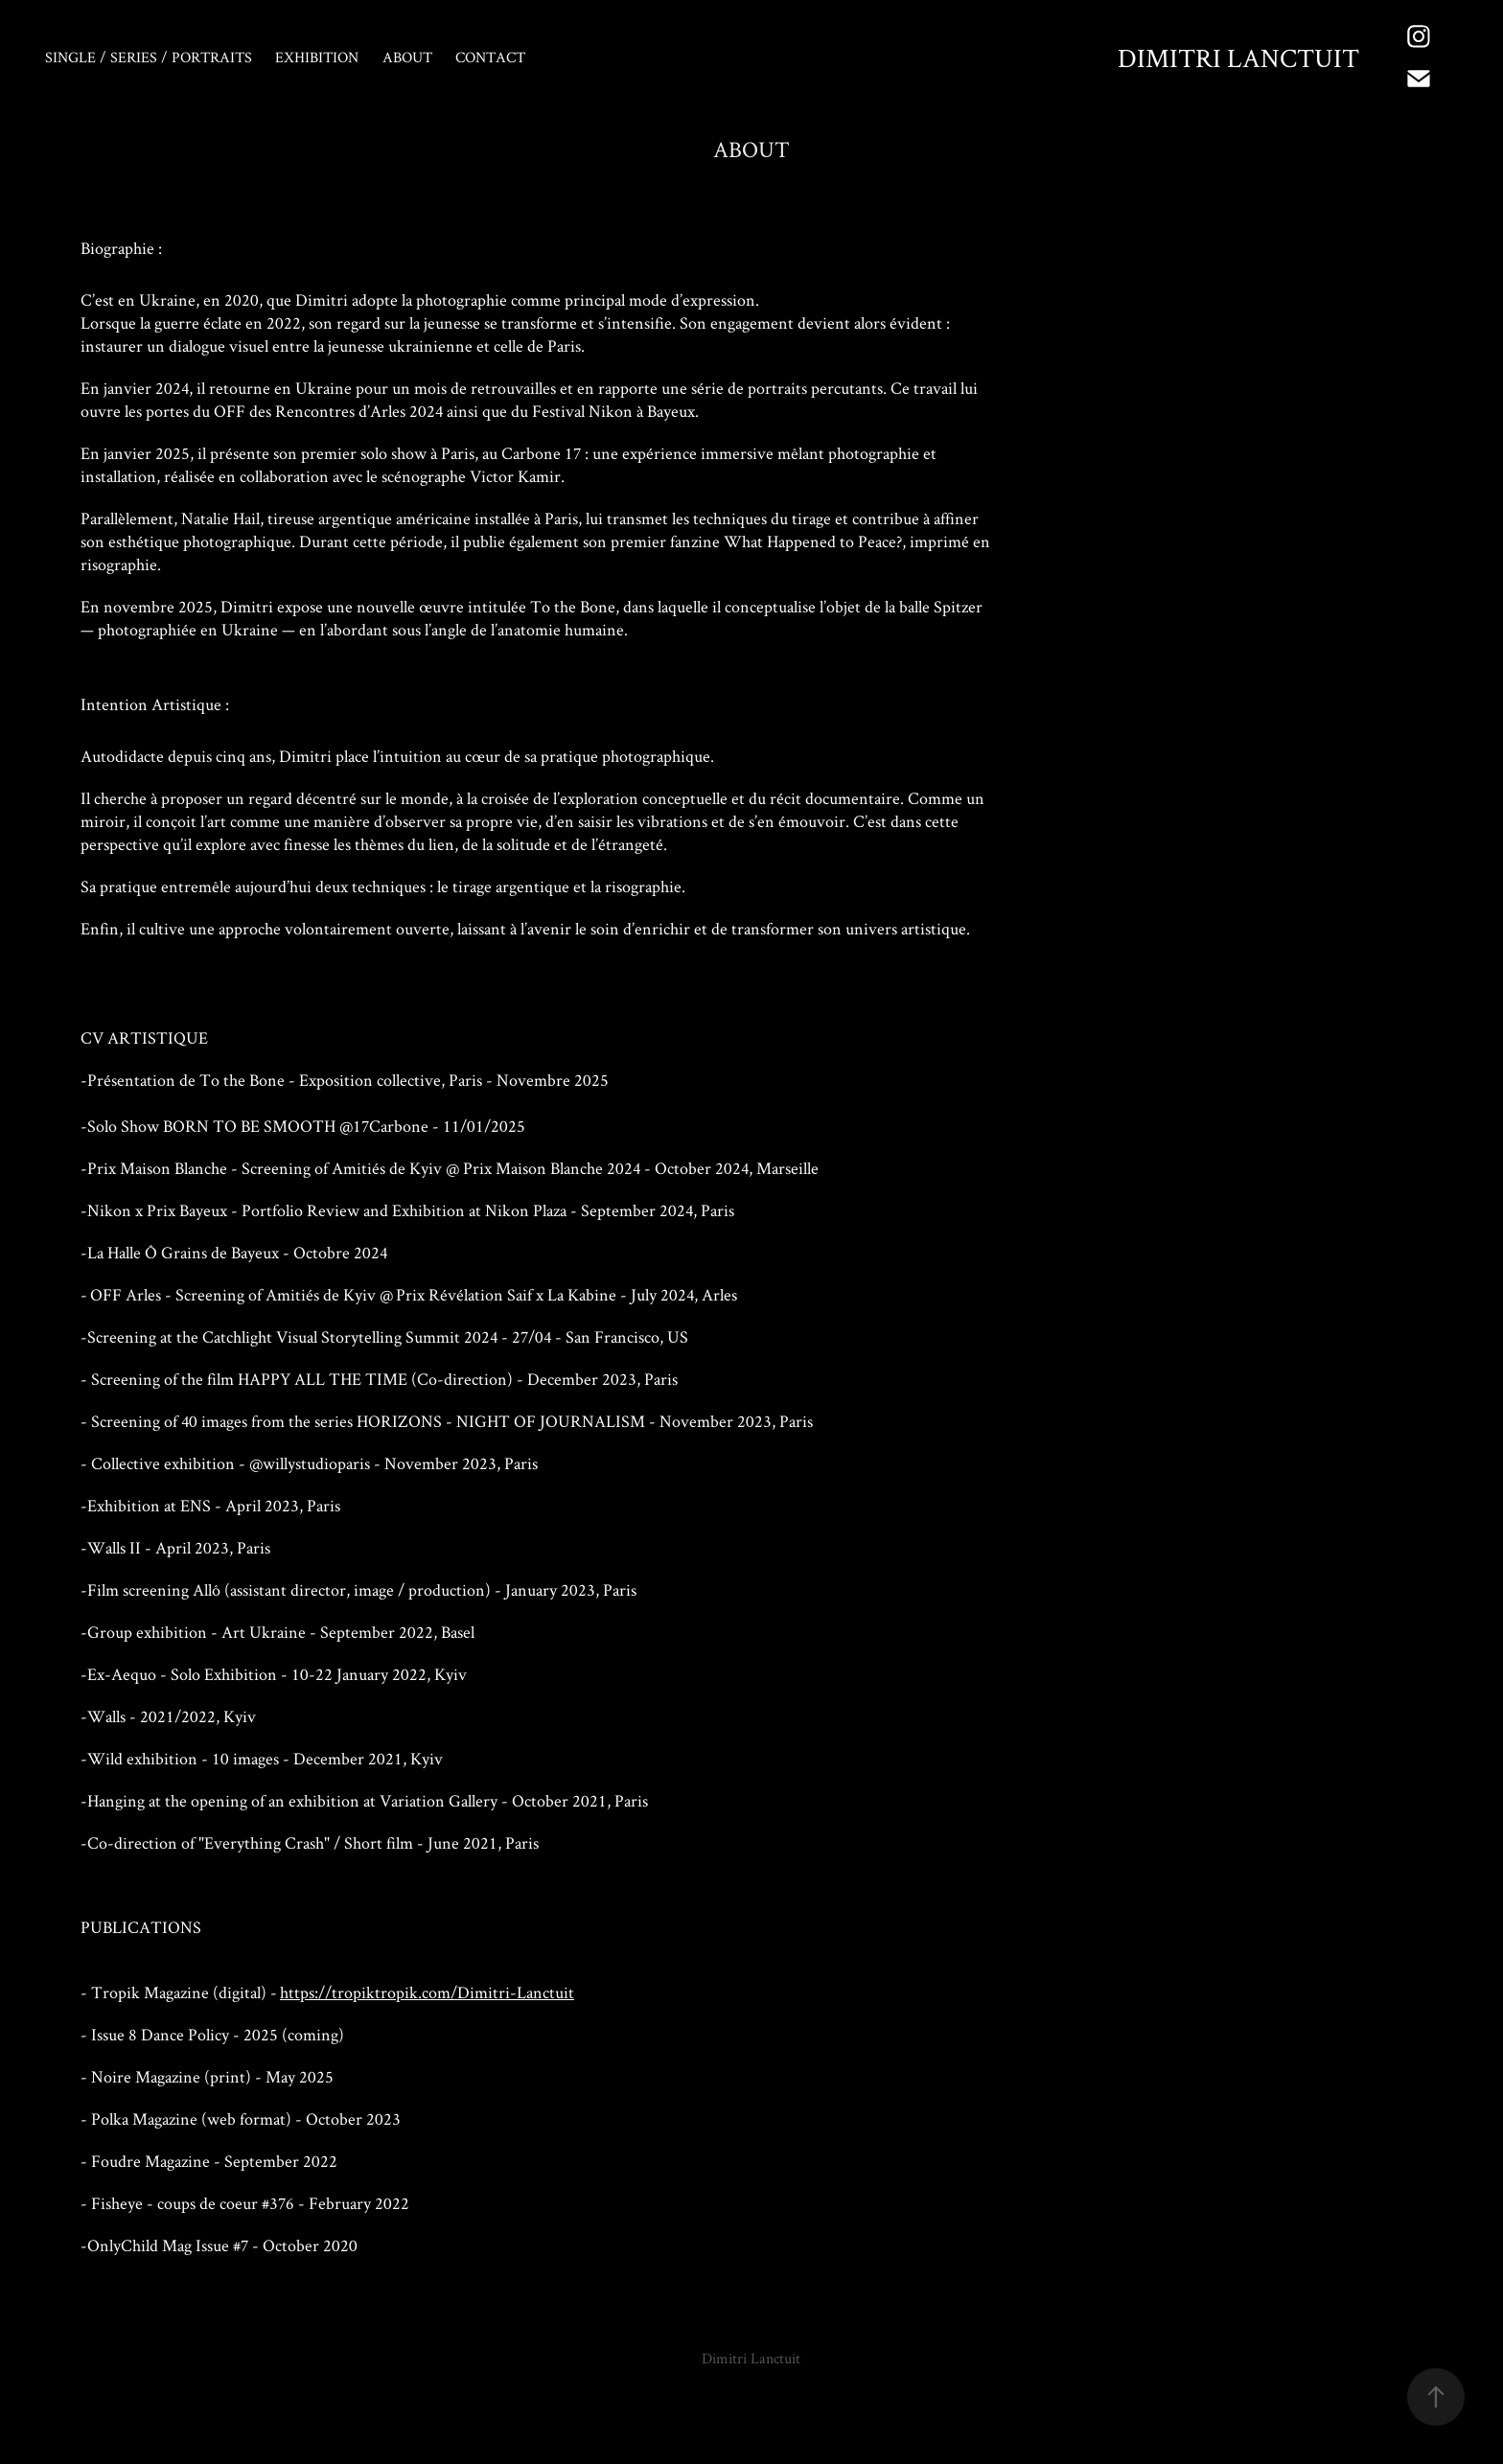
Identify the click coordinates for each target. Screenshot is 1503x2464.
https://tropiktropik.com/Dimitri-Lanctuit (427, 1992)
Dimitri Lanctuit (1238, 57)
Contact (490, 57)
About (407, 57)
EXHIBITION (316, 57)
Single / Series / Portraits (148, 57)
